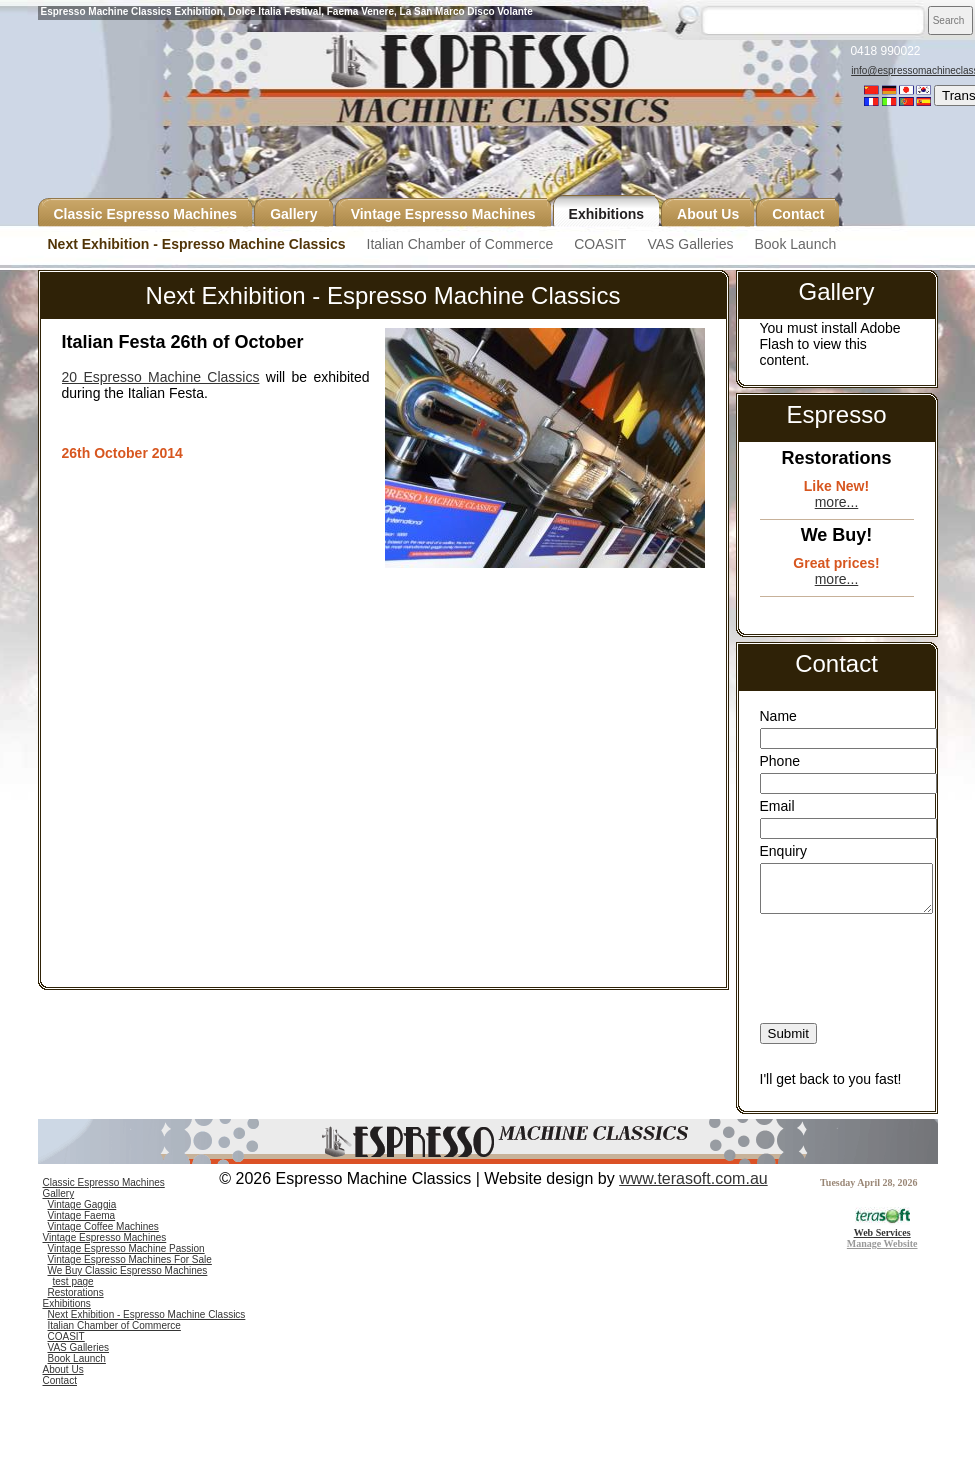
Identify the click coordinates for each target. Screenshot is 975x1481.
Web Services (882, 1227)
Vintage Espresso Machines (105, 1237)
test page (73, 1281)
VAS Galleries (690, 244)
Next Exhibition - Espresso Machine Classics (197, 244)
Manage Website (882, 1243)
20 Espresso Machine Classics (161, 377)
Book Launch (795, 244)
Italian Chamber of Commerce (460, 244)
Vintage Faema (82, 1215)
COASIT (600, 244)
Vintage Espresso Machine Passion (126, 1248)
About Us (63, 1369)
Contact (60, 1380)
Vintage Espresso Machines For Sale (130, 1259)
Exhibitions (67, 1303)
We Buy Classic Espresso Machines (128, 1270)
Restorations (76, 1292)
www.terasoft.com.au (693, 1178)
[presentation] (846, 947)
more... (837, 502)
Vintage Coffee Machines (103, 1226)
